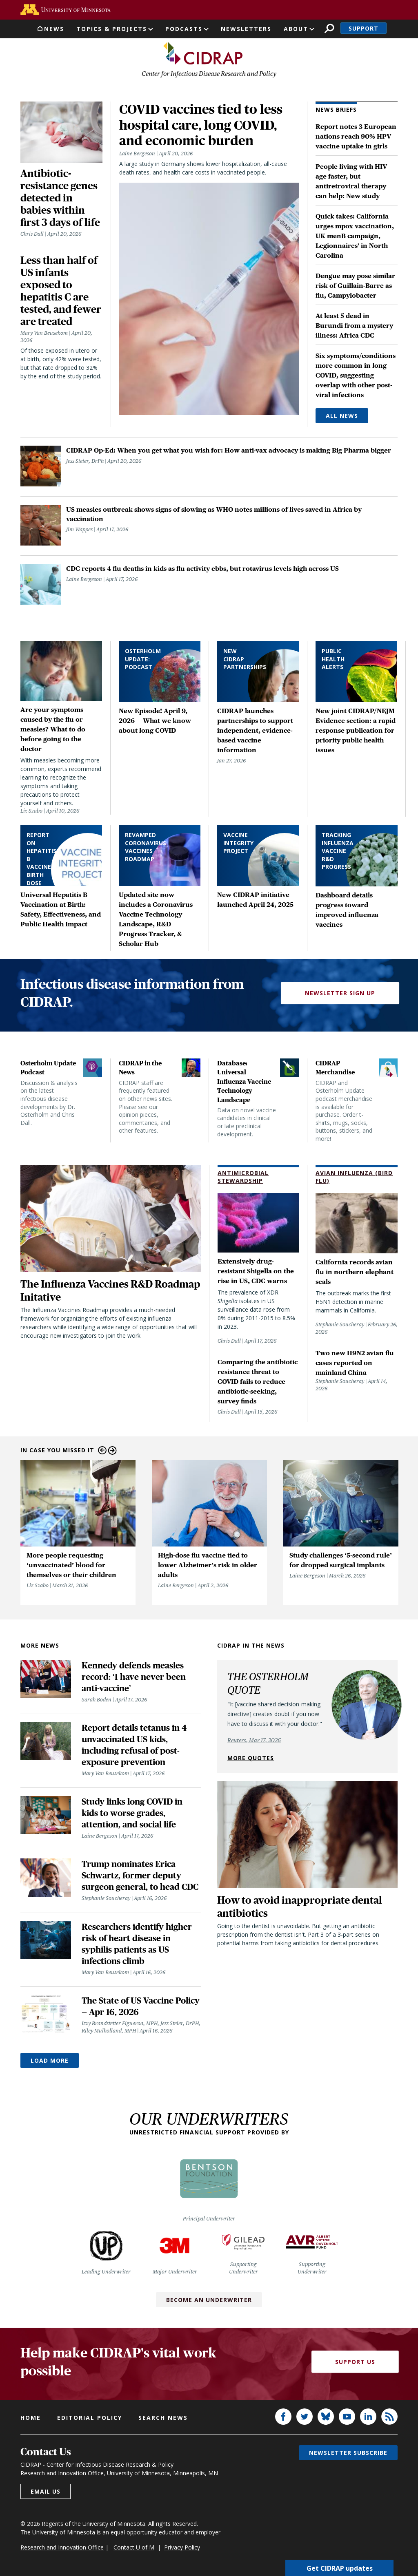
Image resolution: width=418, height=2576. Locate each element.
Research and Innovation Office (62, 2548)
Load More (50, 2061)
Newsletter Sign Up (340, 994)
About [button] (296, 29)
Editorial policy (89, 2418)
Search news (163, 2418)
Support (363, 28)
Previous (102, 1451)
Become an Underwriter (209, 2300)
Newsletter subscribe (348, 2453)
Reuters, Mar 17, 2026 (254, 1740)
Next (112, 1451)
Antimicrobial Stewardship (243, 1177)
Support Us (355, 2362)
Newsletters (246, 29)
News (54, 29)
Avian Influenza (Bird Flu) (354, 1177)
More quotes (250, 1758)
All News (342, 416)
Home (30, 2418)
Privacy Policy (182, 2548)
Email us (45, 2492)
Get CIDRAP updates (340, 2567)
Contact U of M (133, 2548)
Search (329, 28)
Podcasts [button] (183, 29)
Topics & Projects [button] (111, 29)
